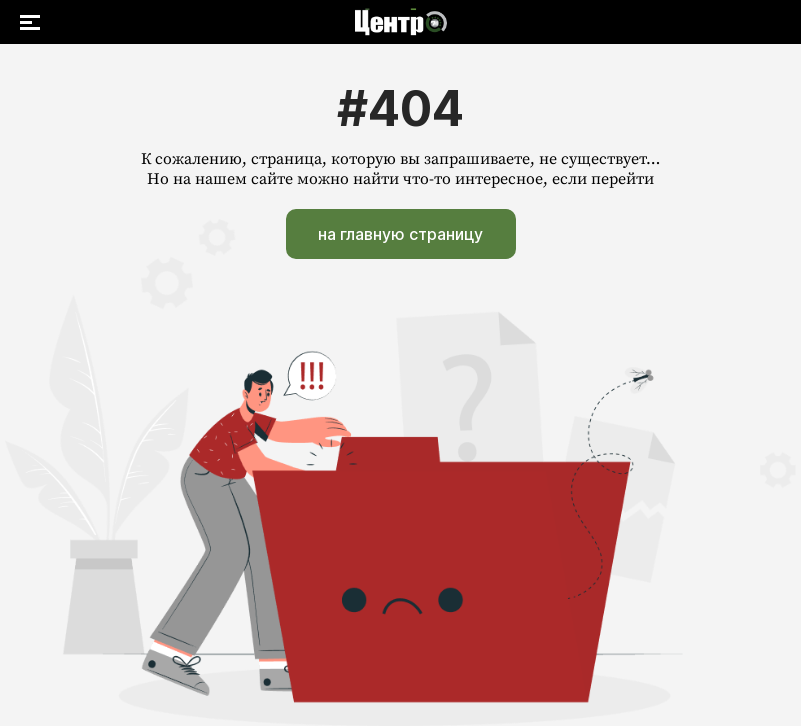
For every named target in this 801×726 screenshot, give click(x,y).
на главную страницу (400, 234)
